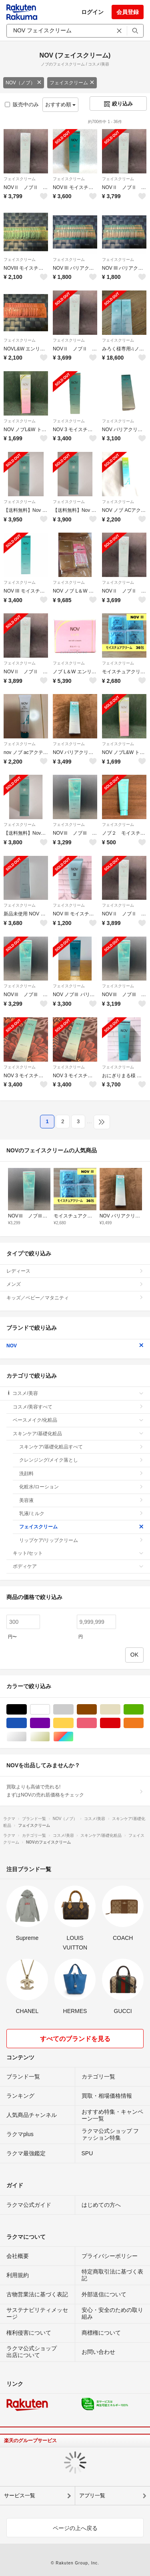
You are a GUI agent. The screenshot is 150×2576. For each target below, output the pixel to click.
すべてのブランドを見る (75, 2038)
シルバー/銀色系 (26, 1737)
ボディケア (78, 1566)
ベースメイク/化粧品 (78, 1420)
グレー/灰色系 (73, 1710)
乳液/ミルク (81, 1513)
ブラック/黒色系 (26, 1710)
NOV (75, 1346)
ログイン (92, 12)
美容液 (81, 1500)
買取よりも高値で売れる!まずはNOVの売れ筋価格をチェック (75, 1791)
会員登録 (127, 12)
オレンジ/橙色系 (143, 1723)
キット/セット (78, 1553)
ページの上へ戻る (75, 2528)
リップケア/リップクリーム (81, 1540)
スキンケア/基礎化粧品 (78, 1433)
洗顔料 (81, 1473)
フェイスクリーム (72, 83)
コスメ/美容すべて (78, 1407)
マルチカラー (73, 1737)
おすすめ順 (60, 104)
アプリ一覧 (92, 2495)
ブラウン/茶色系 (96, 1710)
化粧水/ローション (81, 1487)
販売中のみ (22, 104)
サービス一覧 (19, 2495)
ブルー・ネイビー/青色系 (26, 1723)
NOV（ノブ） (24, 83)
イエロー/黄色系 (73, 1723)
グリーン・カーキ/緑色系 (143, 1710)
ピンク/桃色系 (96, 1723)
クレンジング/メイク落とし (81, 1460)
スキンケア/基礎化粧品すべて (81, 1447)
